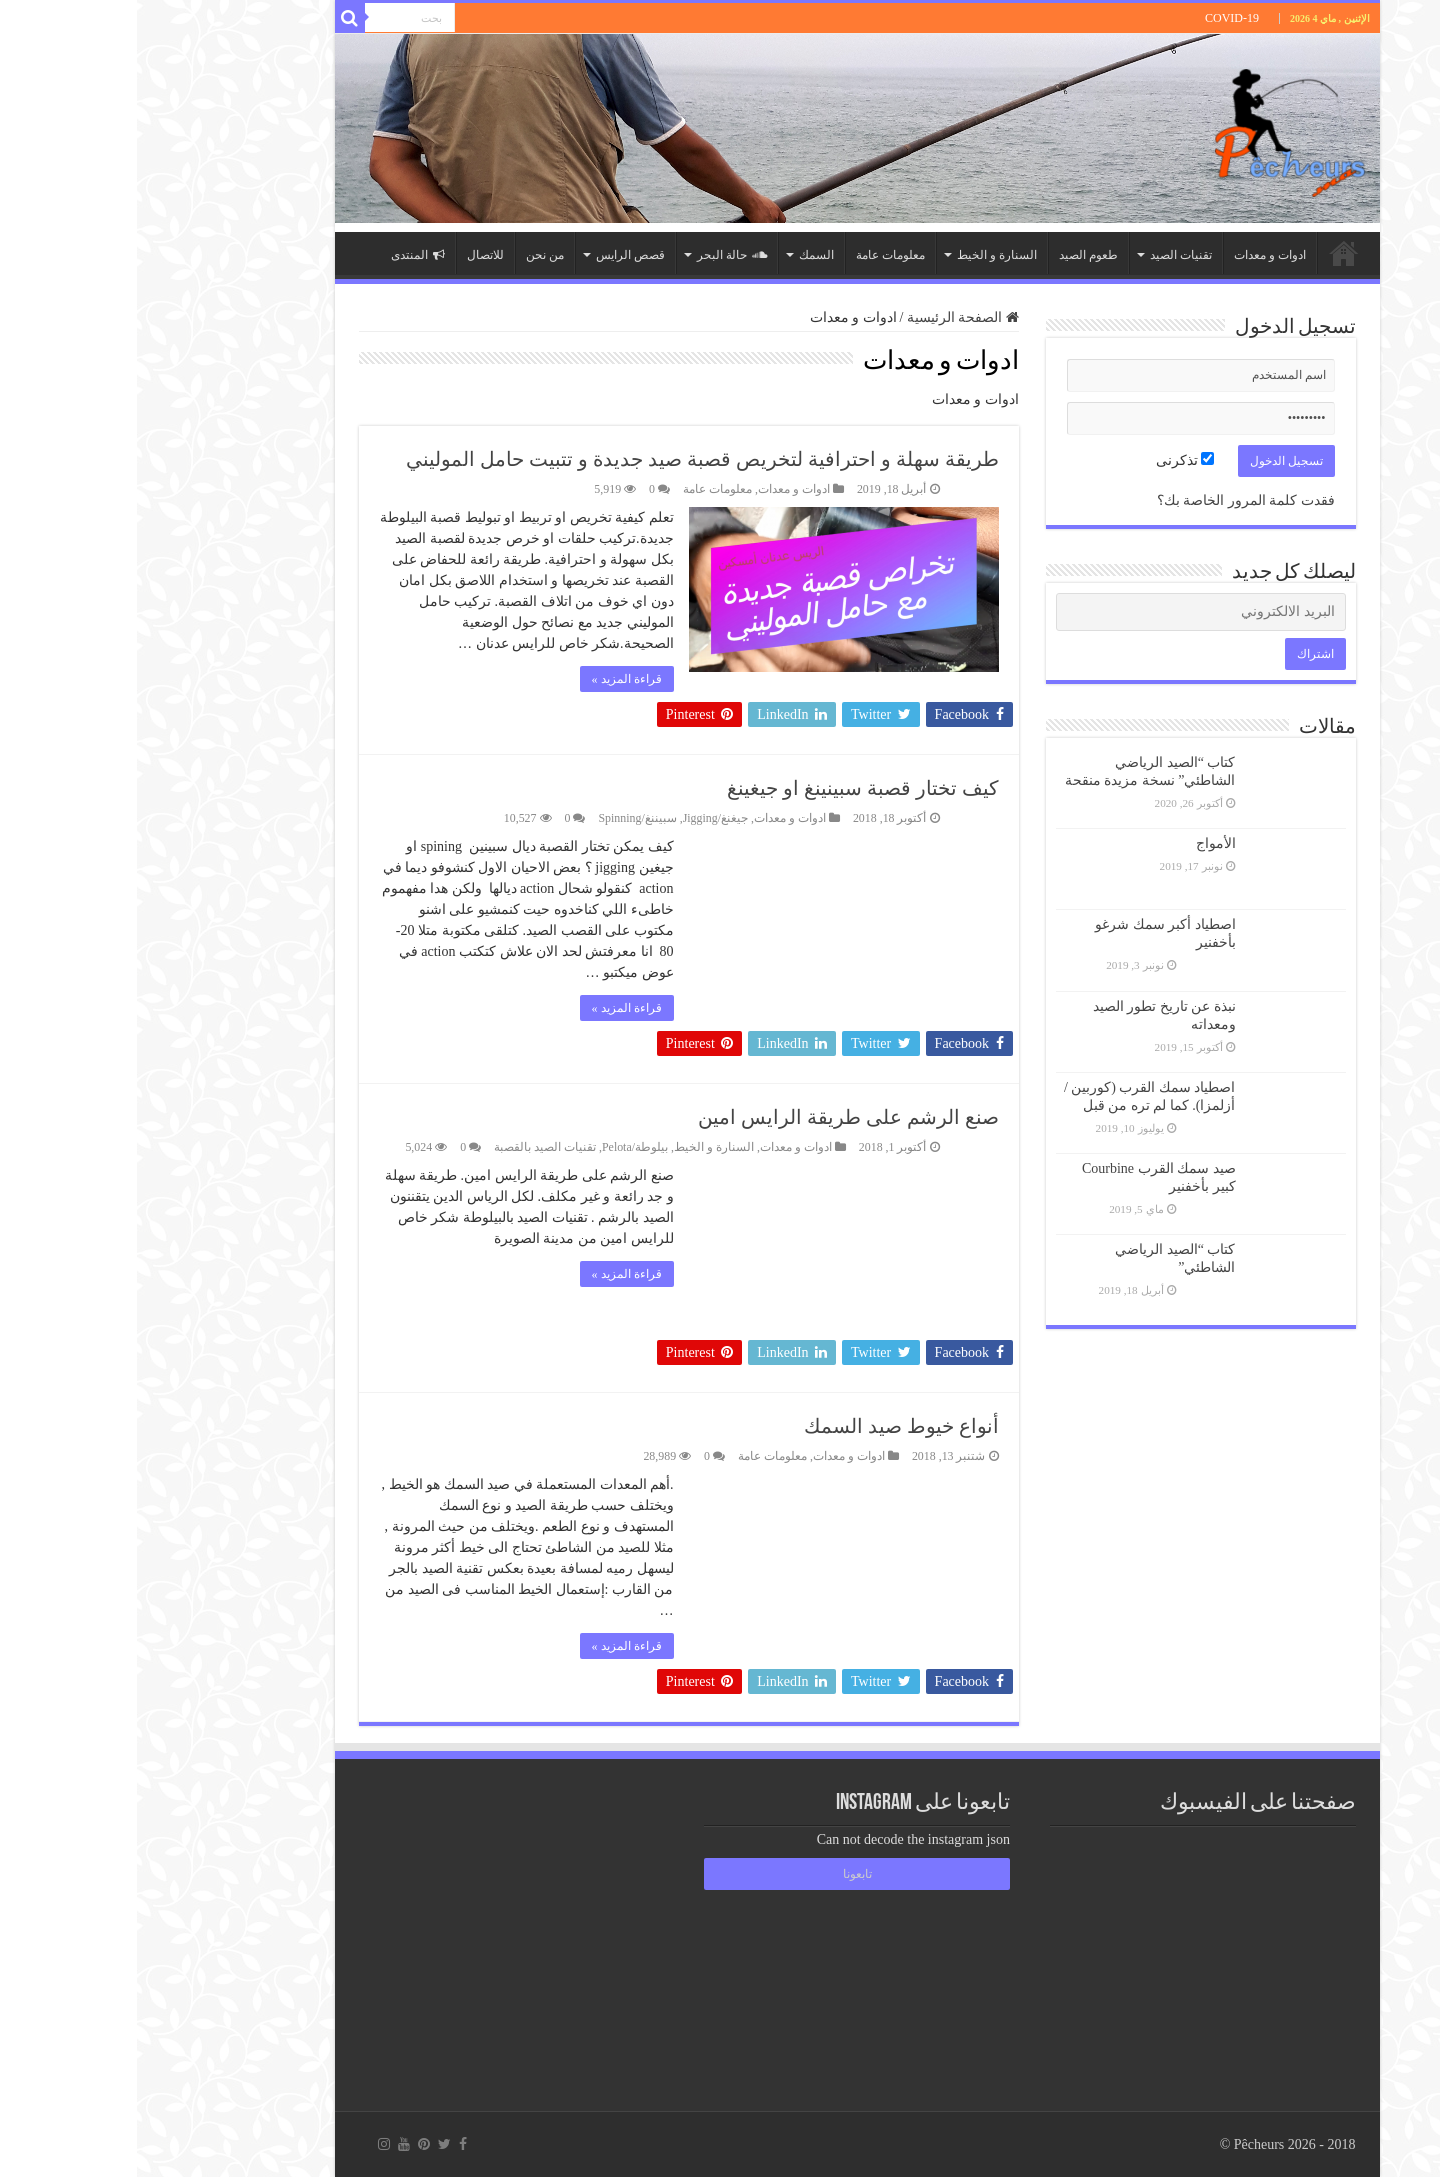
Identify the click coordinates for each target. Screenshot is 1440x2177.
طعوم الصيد (951, 255)
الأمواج (1079, 843)
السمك (679, 255)
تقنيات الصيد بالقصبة (408, 1147)
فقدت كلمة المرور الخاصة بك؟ (1109, 500)
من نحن (408, 255)
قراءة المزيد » (490, 679)
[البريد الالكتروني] (1064, 612)
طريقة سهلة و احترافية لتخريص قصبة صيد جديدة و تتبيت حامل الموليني (565, 459)
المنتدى (281, 255)
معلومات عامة (753, 255)
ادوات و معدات (1133, 255)
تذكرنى (1048, 460)
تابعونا (720, 1874)
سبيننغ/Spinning (500, 818)
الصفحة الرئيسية (1207, 253)
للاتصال (348, 255)
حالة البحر (595, 255)
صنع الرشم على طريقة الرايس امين (711, 1117)
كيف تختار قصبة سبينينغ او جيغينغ (726, 788)
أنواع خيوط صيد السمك (764, 1426)
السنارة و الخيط (860, 255)
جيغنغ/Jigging (578, 818)
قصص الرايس (493, 255)
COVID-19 (1095, 18)
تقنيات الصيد (1044, 255)
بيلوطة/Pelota (498, 1147)
